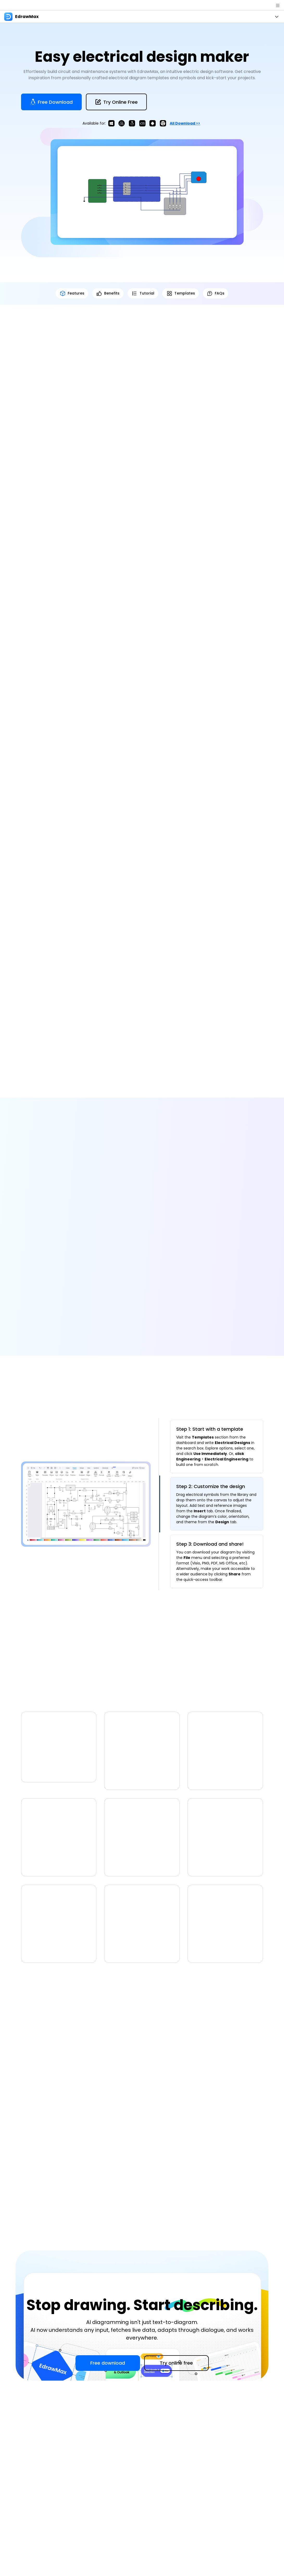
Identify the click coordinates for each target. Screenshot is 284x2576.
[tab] (216, 1449)
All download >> (185, 123)
